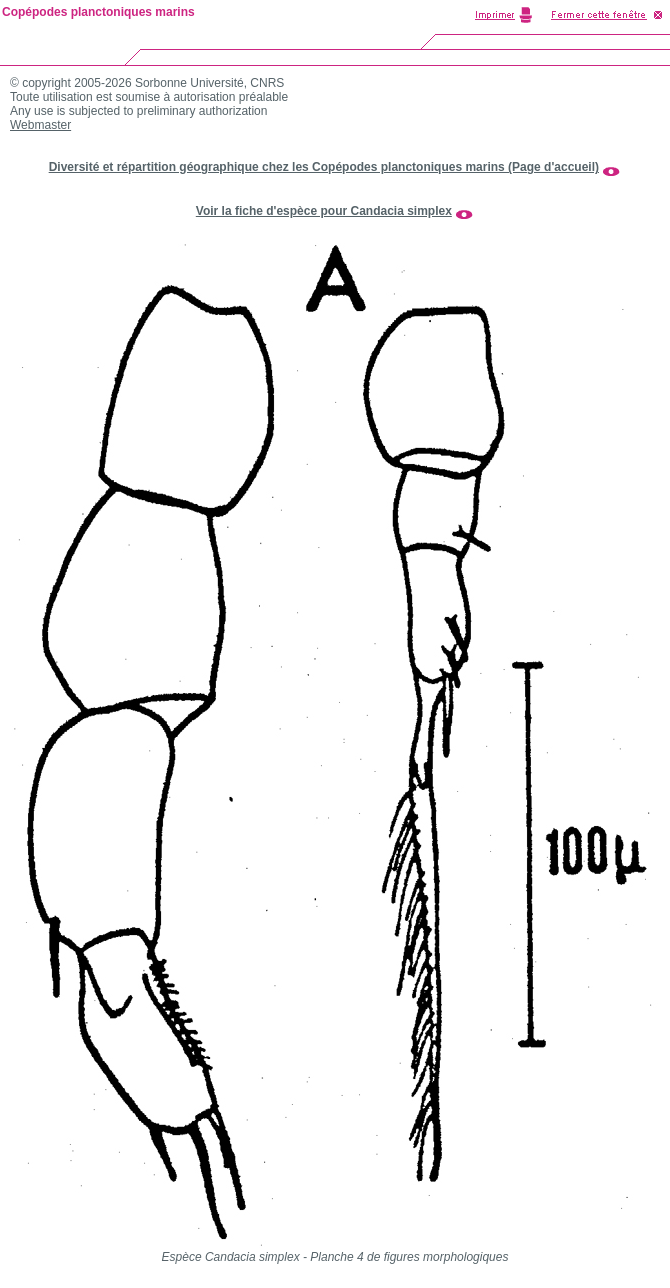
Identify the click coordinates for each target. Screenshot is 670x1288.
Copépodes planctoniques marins (98, 12)
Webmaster (40, 125)
